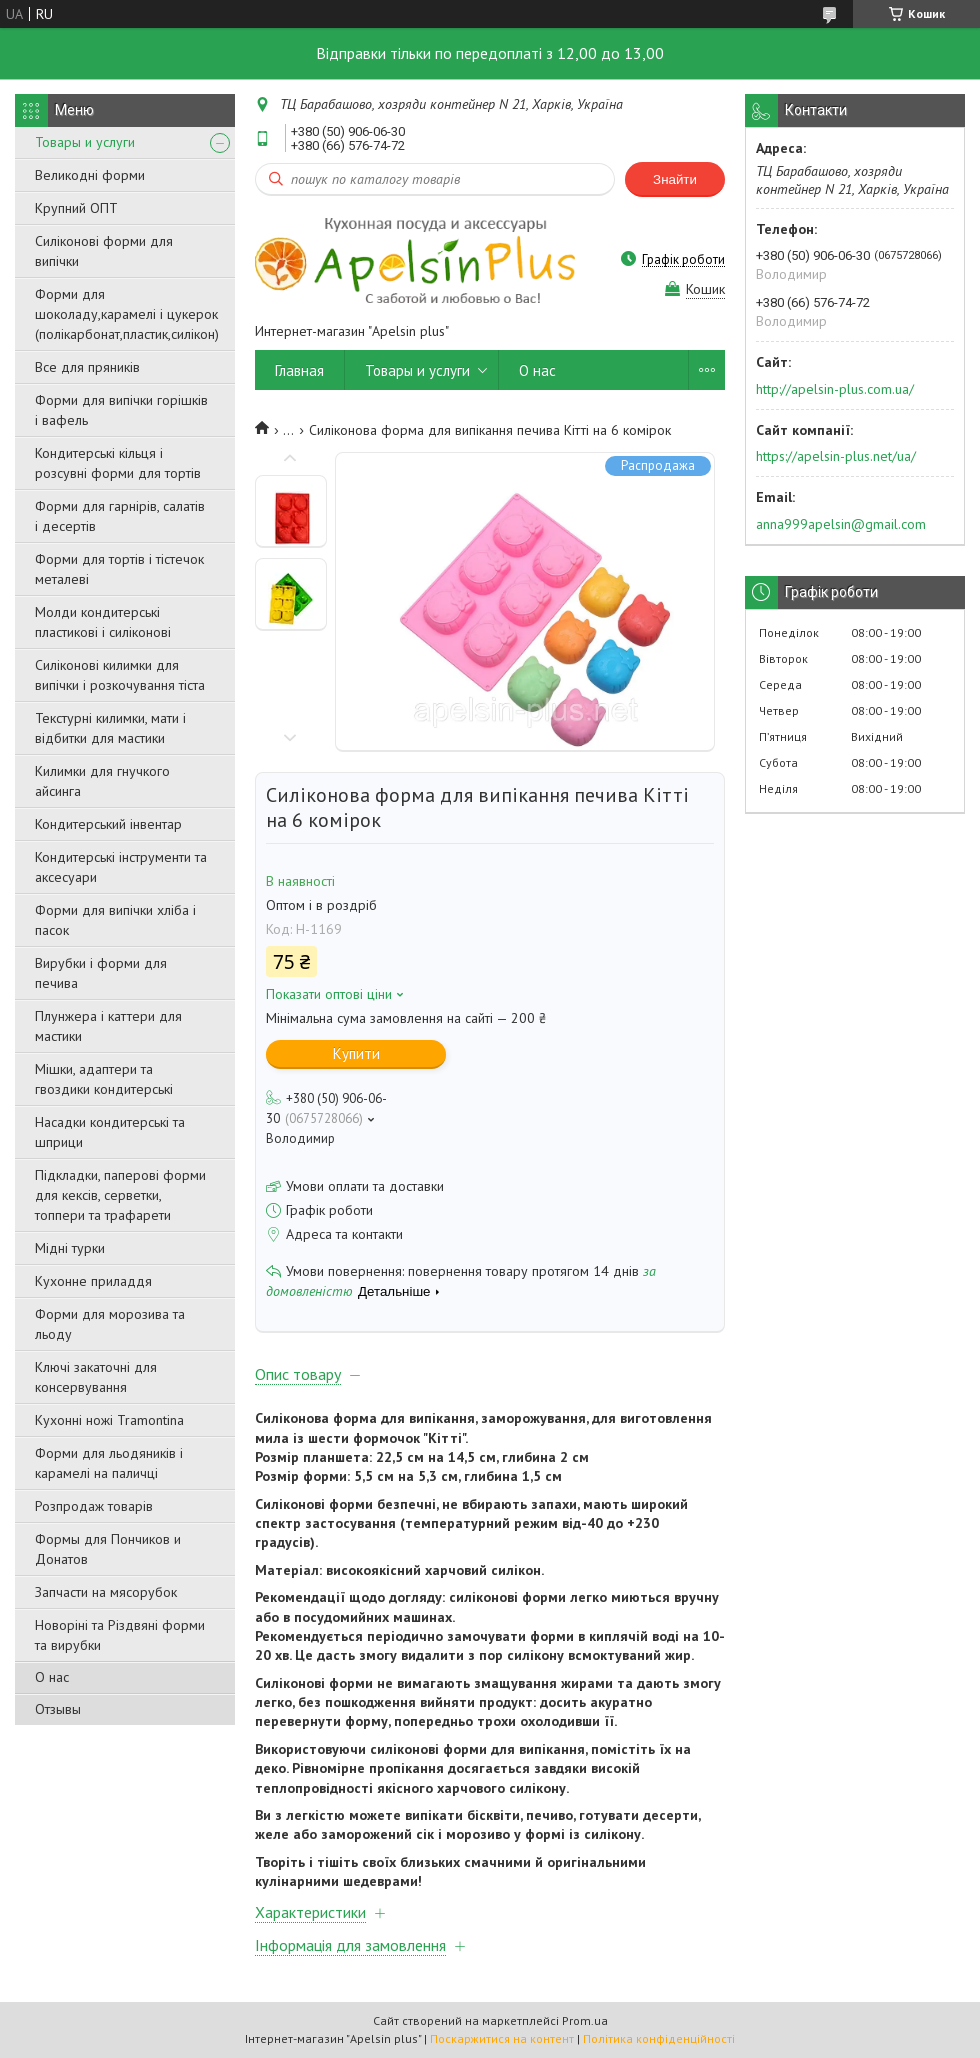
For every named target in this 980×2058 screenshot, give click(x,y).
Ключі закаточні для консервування (96, 1377)
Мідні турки (70, 1248)
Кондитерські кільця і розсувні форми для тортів (118, 463)
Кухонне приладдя (93, 1281)
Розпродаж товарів (94, 1506)
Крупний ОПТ (76, 208)
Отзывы (58, 1709)
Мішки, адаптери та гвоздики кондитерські (104, 1079)
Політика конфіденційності (659, 2038)
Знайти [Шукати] (675, 179)
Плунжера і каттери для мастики (108, 1026)
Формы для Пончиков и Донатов (108, 1549)
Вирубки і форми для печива (101, 973)
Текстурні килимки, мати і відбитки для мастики (110, 728)
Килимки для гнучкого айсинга (102, 781)
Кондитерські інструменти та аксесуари (121, 867)
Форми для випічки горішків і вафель (121, 410)
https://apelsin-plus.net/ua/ (836, 456)
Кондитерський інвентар (108, 824)
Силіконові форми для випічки (104, 251)
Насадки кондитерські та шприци (110, 1132)
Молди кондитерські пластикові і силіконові (103, 622)
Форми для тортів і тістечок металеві (119, 569)
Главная (299, 370)
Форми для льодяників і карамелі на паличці (109, 1463)
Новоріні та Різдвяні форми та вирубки (120, 1635)
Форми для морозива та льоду (110, 1324)
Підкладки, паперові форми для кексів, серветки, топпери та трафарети (120, 1195)
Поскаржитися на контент (502, 2038)
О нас (52, 1677)
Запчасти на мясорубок (106, 1592)
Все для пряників (87, 367)
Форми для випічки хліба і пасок (115, 920)
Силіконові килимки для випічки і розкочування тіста (120, 675)
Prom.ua (585, 2020)
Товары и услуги (85, 142)
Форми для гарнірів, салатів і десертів (120, 516)
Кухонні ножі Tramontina (109, 1420)
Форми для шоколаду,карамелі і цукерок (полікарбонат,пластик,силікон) (127, 314)
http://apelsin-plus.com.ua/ (835, 389)
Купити (356, 1053)
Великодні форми (90, 175)
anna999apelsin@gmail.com (841, 524)
